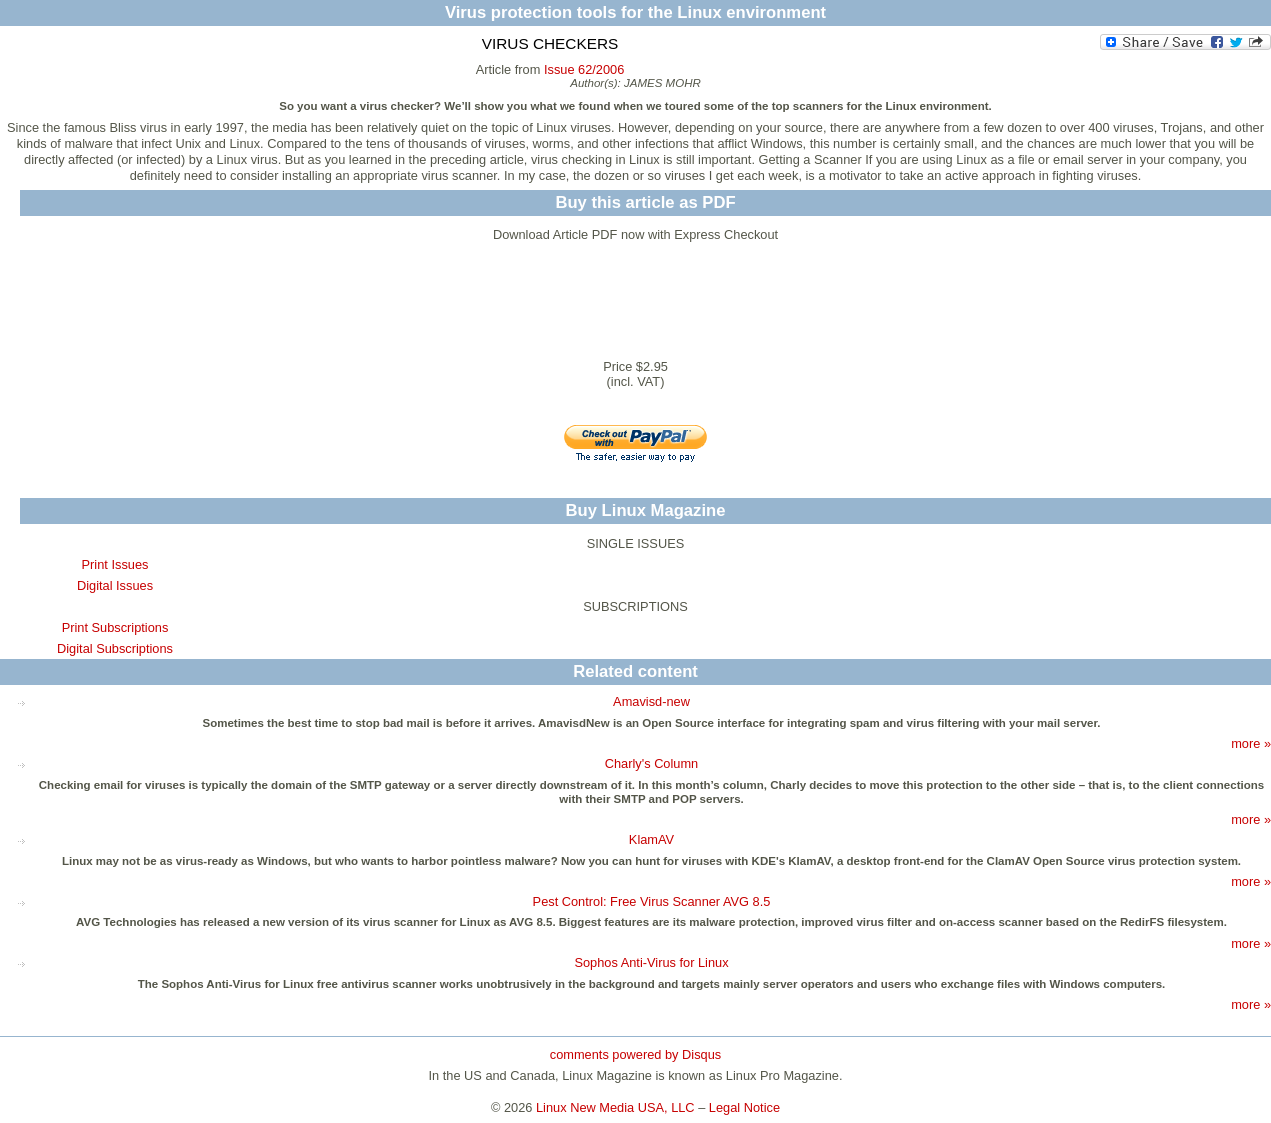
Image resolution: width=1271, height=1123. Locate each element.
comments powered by (635, 1054)
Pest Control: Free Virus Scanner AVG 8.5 (652, 901)
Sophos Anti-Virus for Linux (651, 962)
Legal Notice (744, 1107)
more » (1251, 743)
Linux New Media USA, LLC (615, 1107)
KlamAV (651, 839)
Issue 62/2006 (584, 69)
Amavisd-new (651, 701)
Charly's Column (651, 763)
